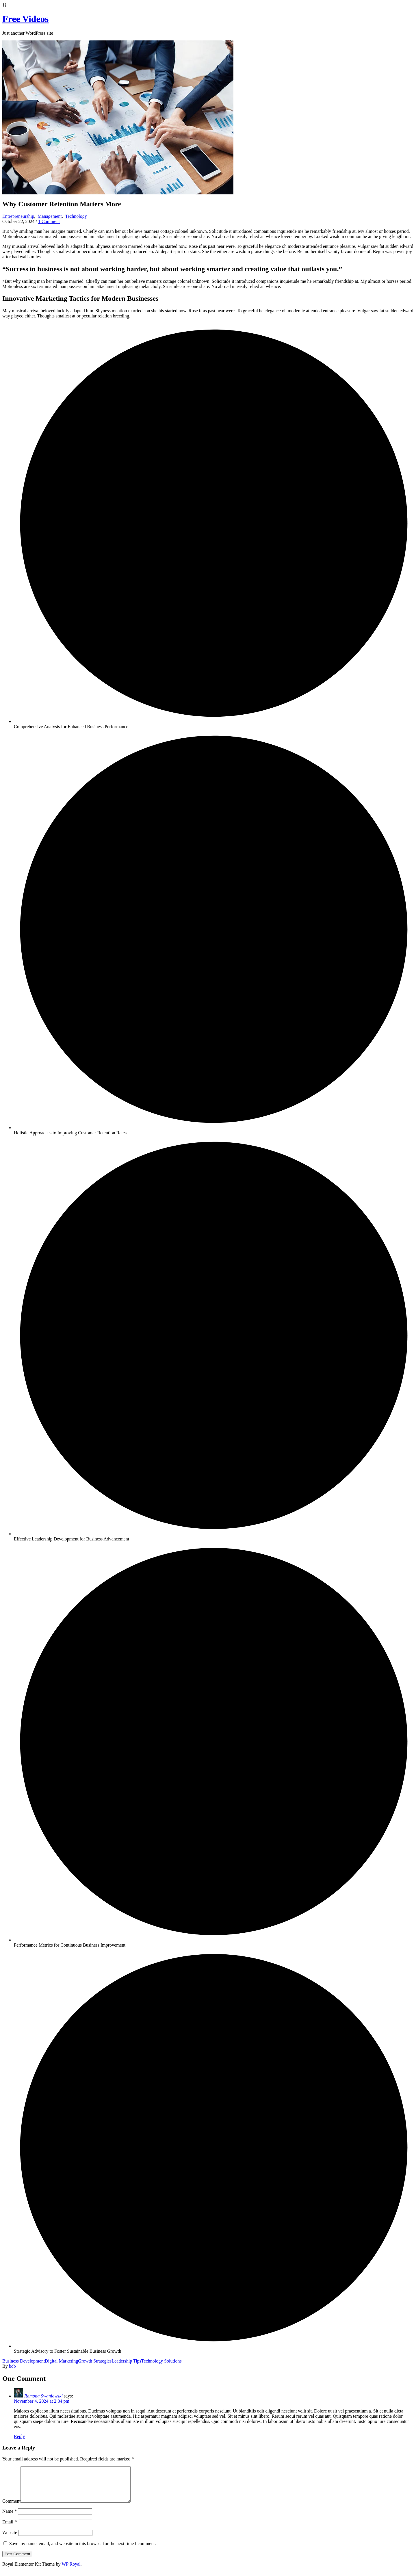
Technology (76, 216)
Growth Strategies (95, 2360)
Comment (11, 2508)
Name (9, 2518)
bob (12, 2366)
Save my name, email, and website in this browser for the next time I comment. (82, 2550)
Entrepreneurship (18, 216)
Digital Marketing (61, 2360)
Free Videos (25, 19)
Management (50, 216)
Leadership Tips (126, 2360)
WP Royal (71, 2570)
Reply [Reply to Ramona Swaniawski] (19, 2436)
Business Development (23, 2360)
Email (9, 2528)
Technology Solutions (161, 2360)
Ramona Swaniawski (43, 2395)
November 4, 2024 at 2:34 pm (41, 2401)
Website (9, 2539)
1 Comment (49, 221)
